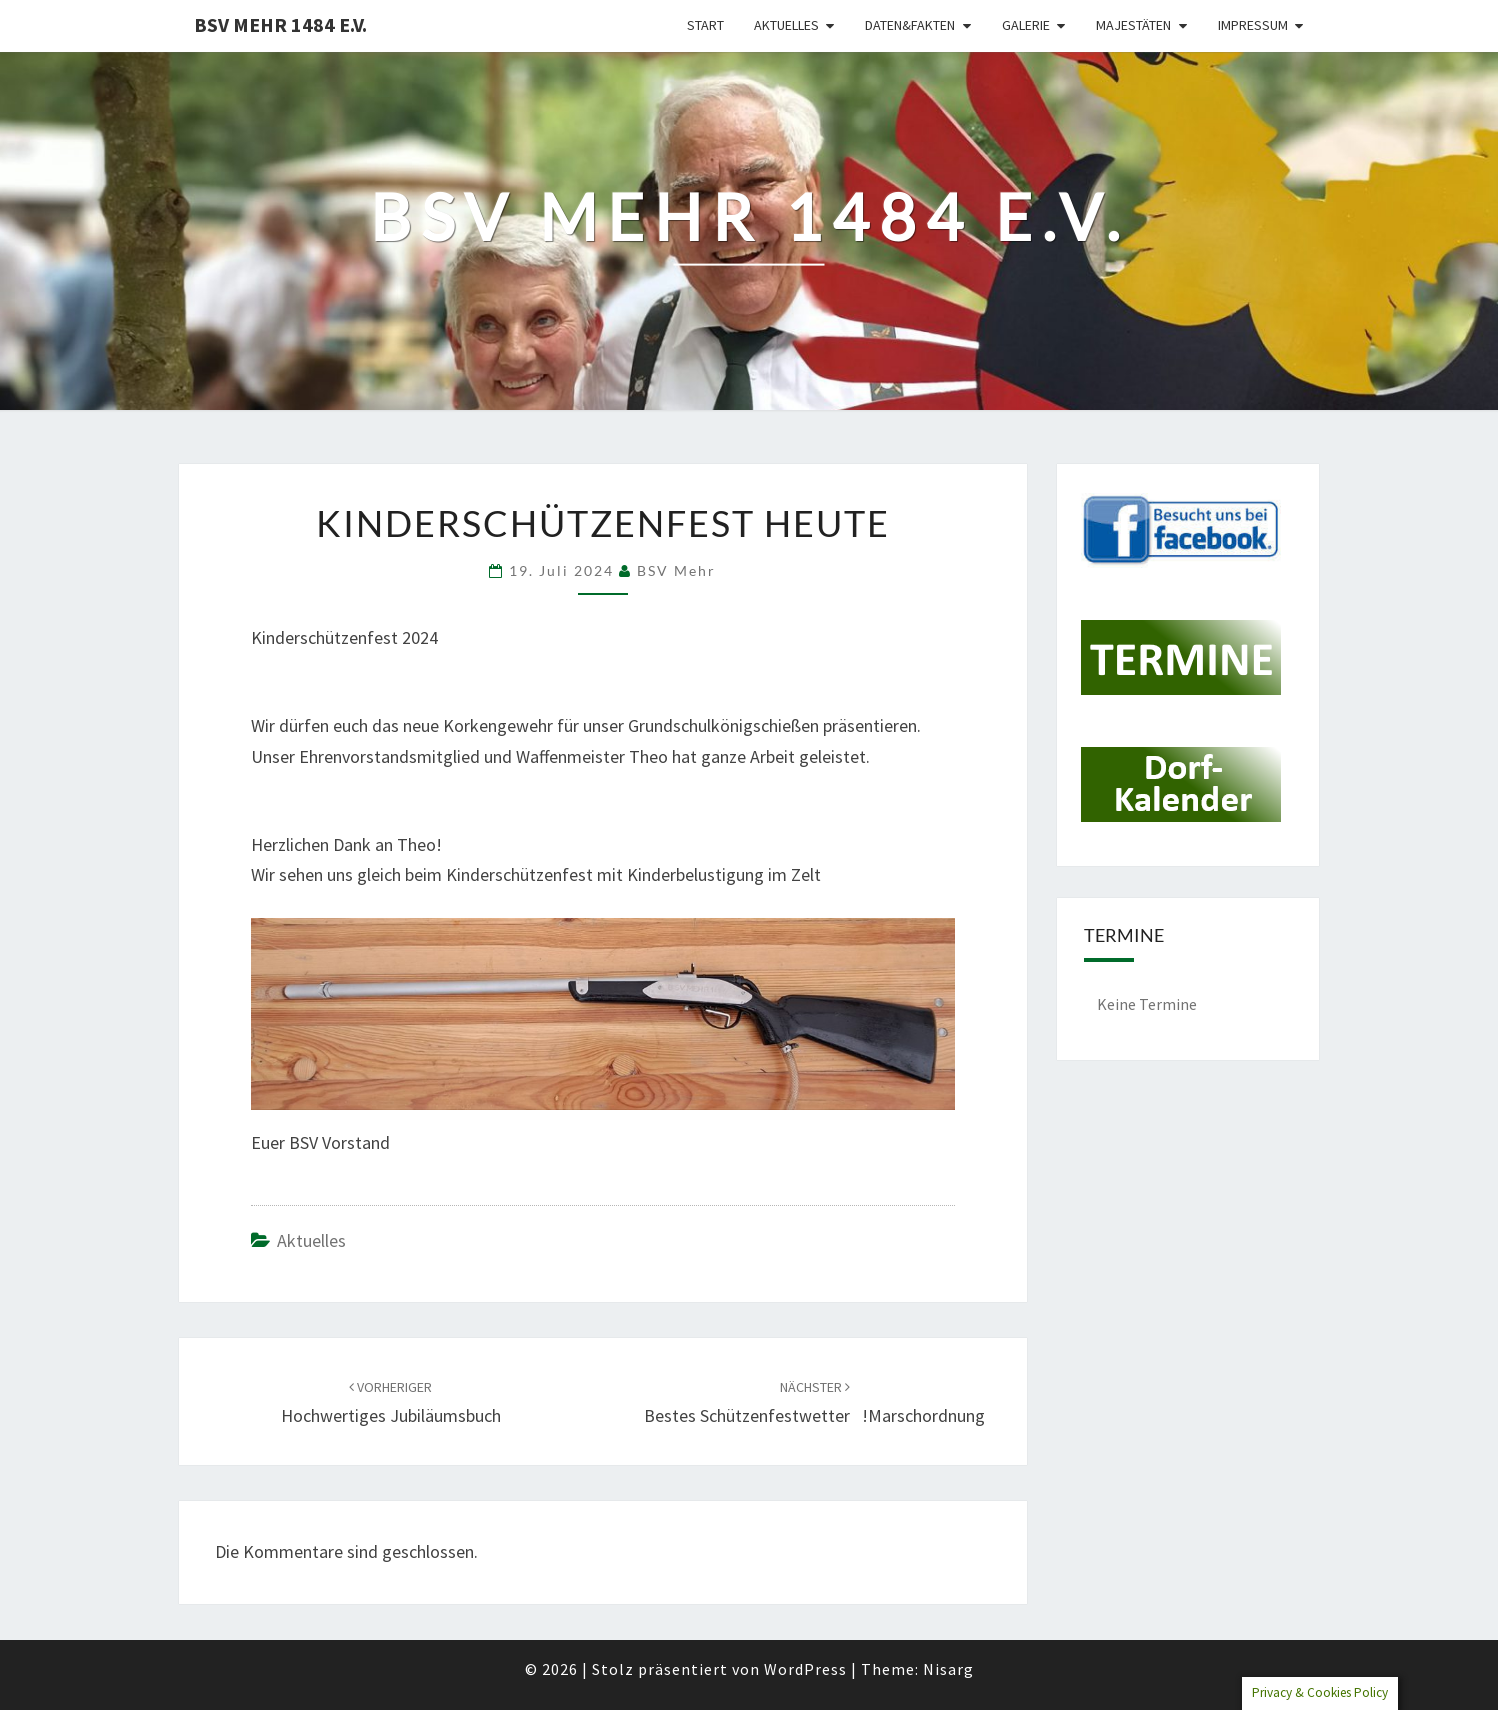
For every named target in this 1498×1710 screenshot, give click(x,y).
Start (705, 25)
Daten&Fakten (910, 25)
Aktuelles (786, 25)
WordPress (805, 1669)
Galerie (1026, 25)
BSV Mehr (676, 570)
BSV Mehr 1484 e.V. (280, 24)
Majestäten (1133, 25)
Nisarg (948, 1669)
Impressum (1253, 25)
